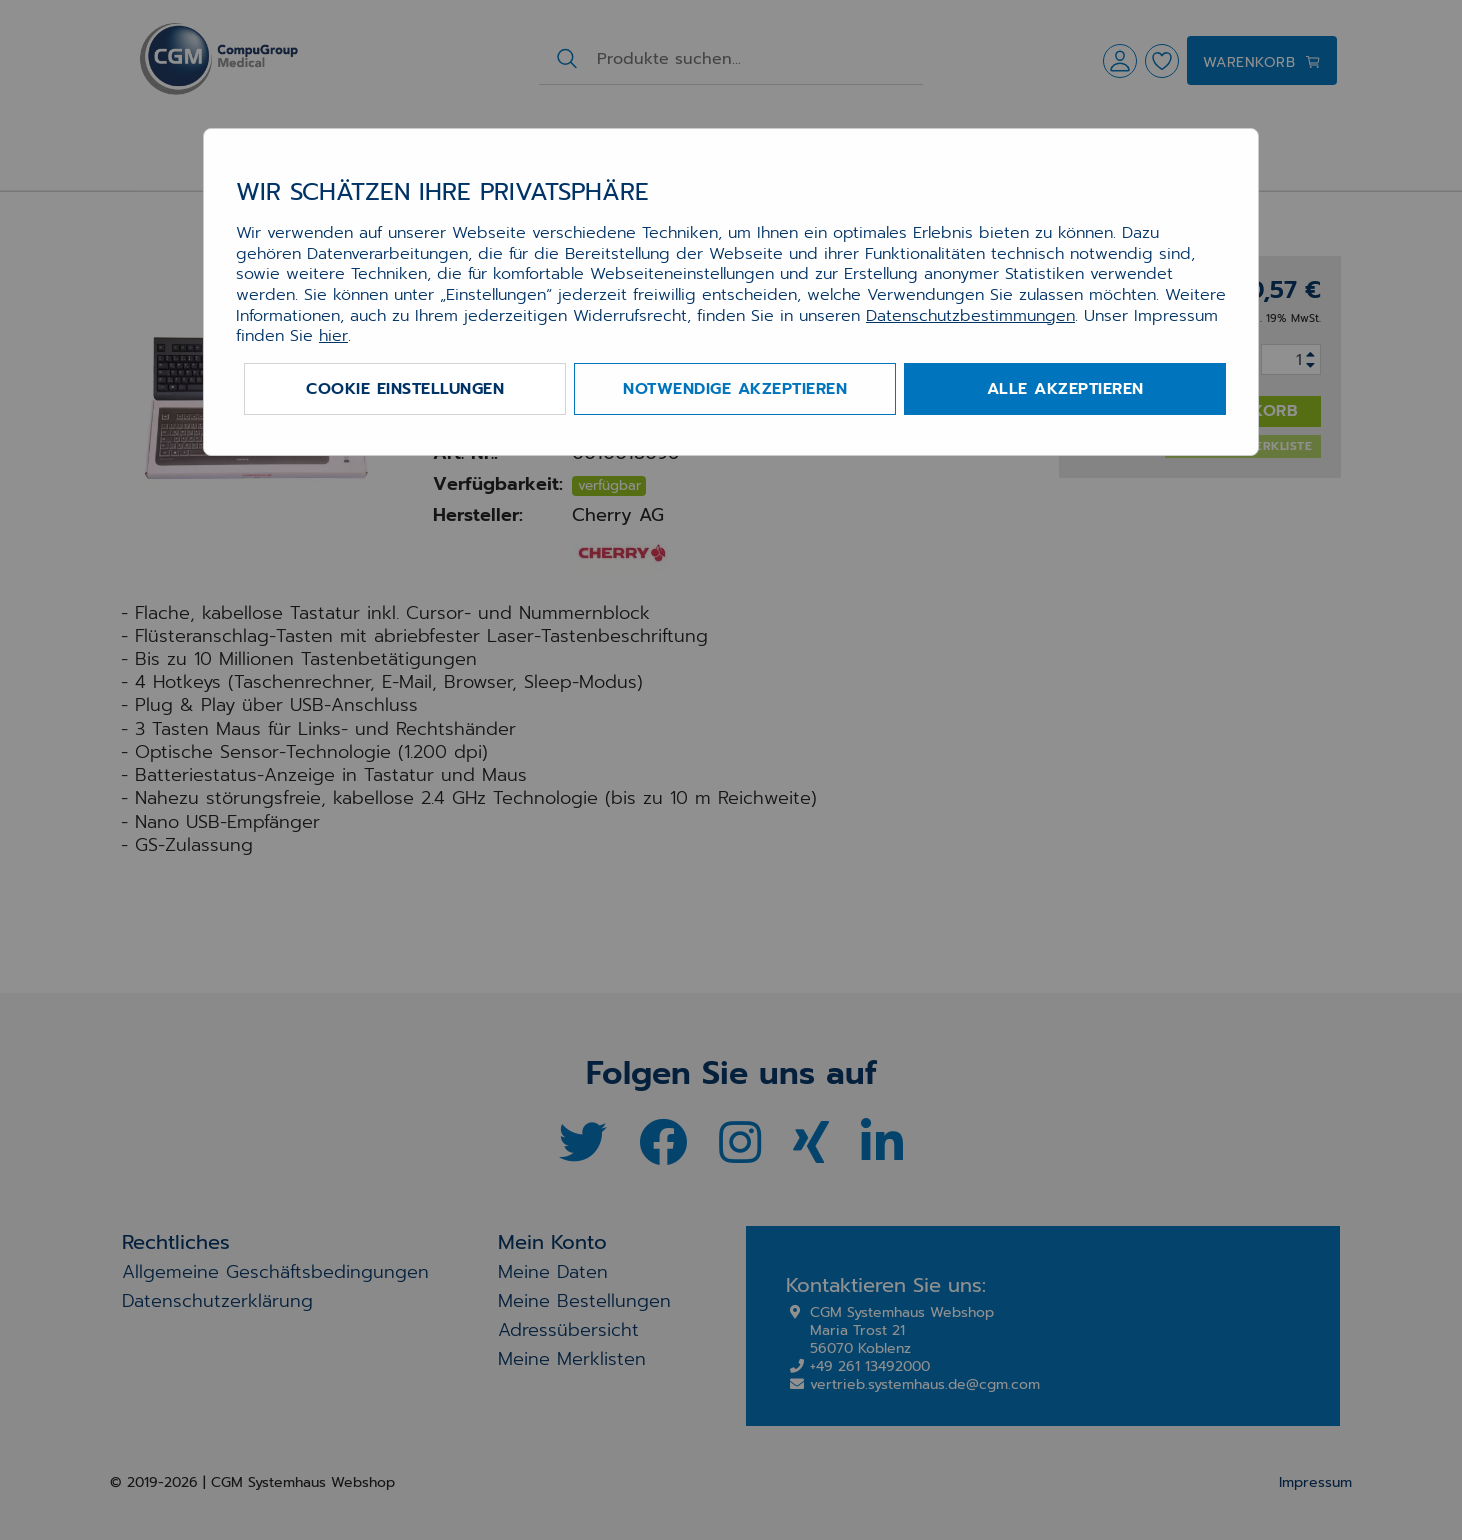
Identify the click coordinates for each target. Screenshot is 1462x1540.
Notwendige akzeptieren (735, 389)
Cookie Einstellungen (405, 389)
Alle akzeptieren (1065, 389)
